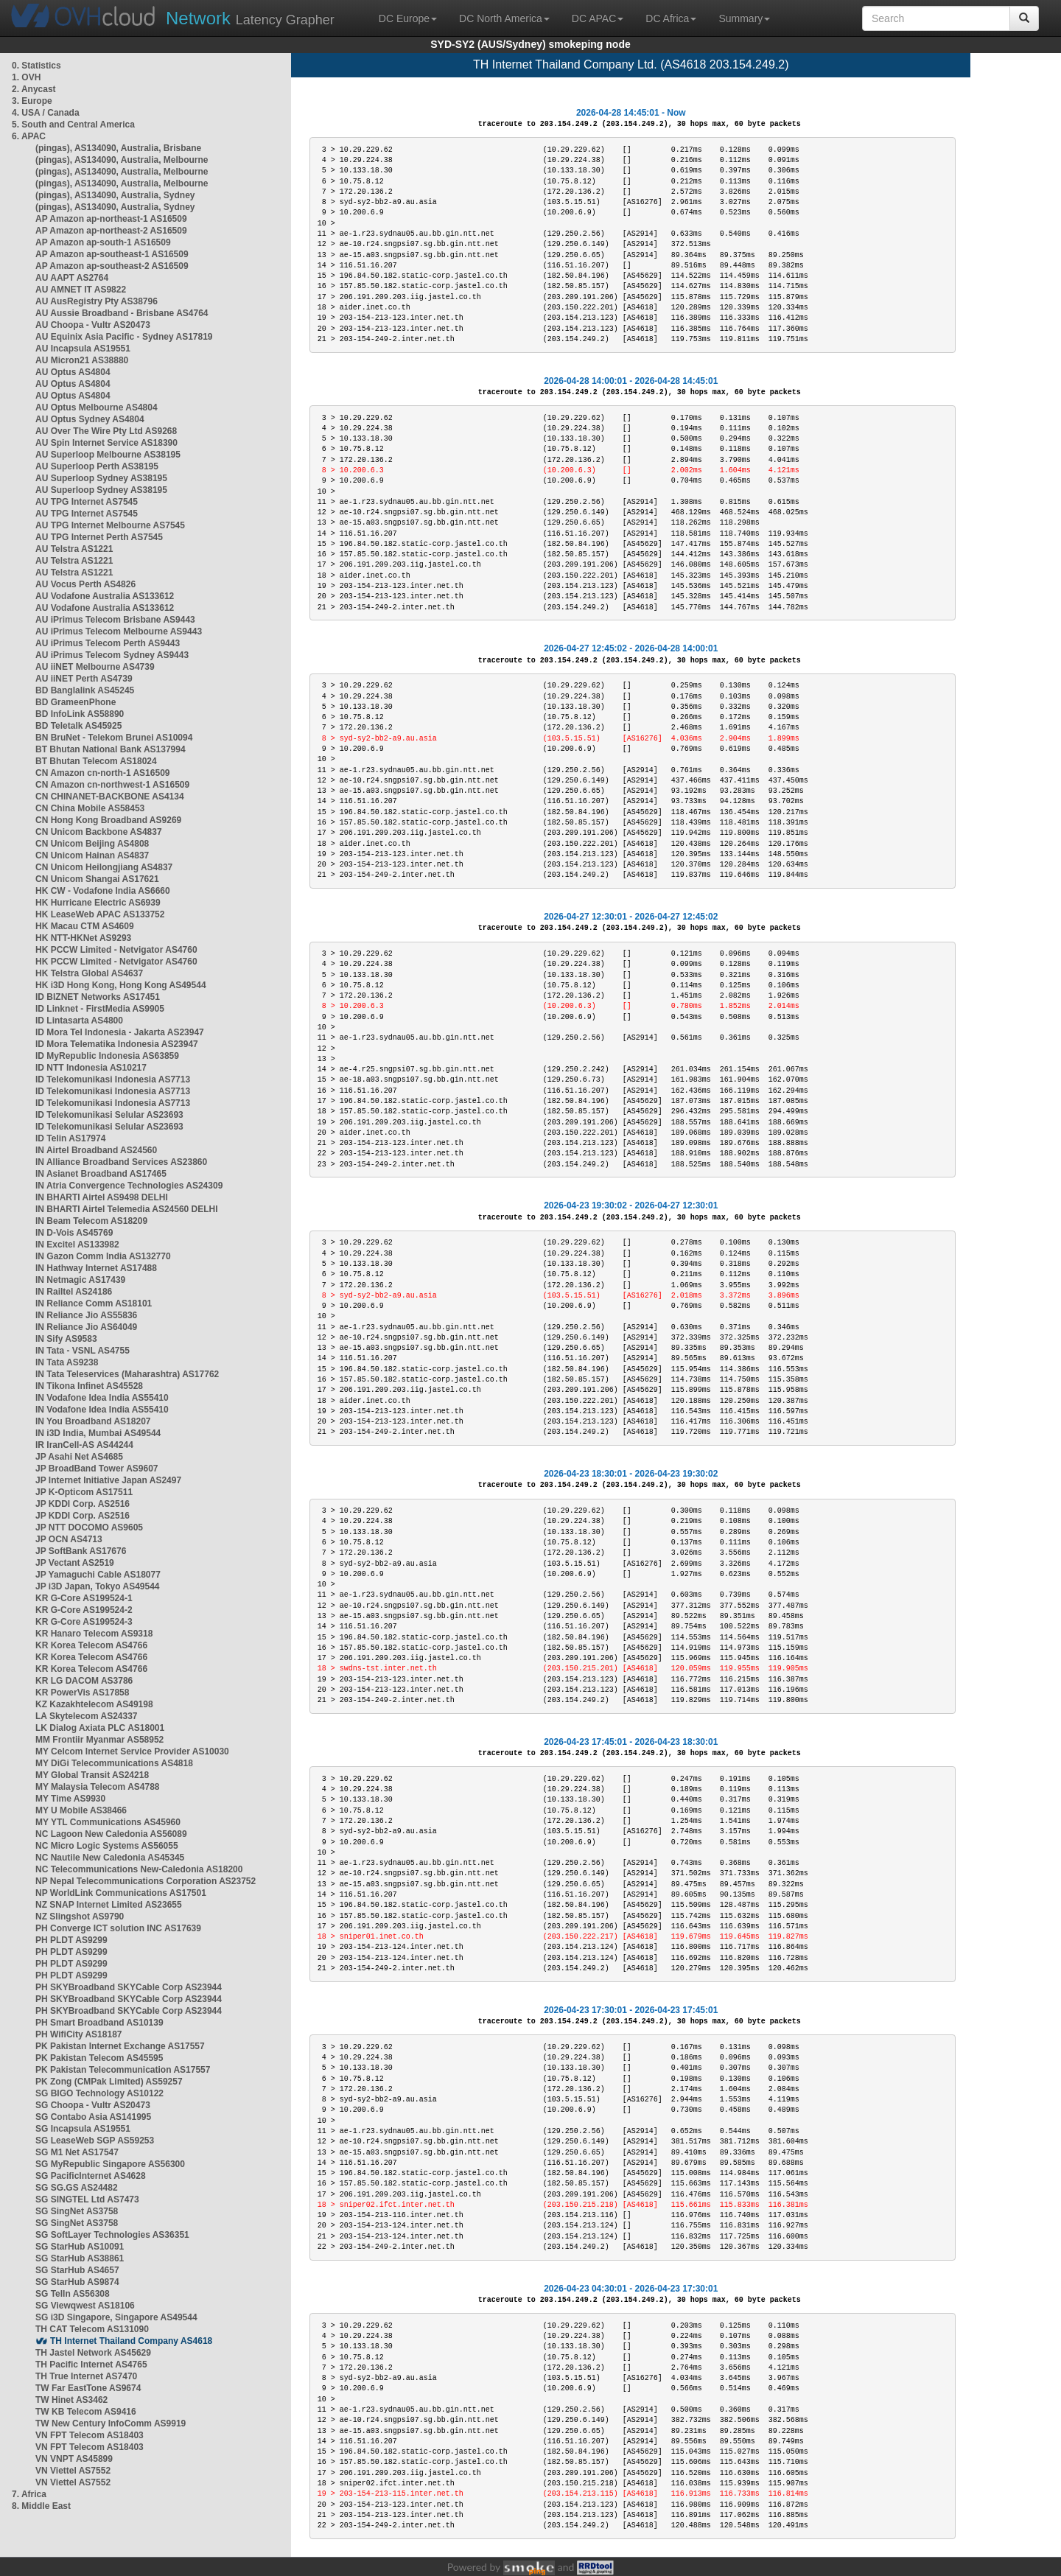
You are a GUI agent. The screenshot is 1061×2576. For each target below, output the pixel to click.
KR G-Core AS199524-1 (84, 1598)
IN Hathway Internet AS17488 (96, 1268)
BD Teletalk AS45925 (78, 726)
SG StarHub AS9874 (77, 2282)
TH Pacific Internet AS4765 (91, 2364)
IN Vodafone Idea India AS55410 (102, 1398)
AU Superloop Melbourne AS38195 (108, 454)
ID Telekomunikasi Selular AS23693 (109, 1115)
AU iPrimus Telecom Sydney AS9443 (112, 655)
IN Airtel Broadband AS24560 (96, 1150)
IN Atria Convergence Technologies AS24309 (129, 1185)
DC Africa (670, 18)
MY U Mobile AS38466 (81, 1810)
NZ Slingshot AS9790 (79, 1916)
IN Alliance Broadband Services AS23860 (121, 1162)
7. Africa (29, 2494)
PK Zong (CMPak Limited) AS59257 (109, 2081)
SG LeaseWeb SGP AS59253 (94, 2140)
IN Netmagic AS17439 (80, 1280)
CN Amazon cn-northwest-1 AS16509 (112, 785)
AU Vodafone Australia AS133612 (104, 596)
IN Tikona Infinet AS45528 (89, 1386)
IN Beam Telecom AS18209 (91, 1221)
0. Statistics (36, 65)
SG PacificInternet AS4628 (90, 2176)
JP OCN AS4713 (68, 1539)
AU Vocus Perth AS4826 (85, 584)
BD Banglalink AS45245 (84, 690)
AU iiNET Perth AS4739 (84, 678)
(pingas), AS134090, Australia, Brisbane (118, 148)
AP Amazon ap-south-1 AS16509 (103, 242)
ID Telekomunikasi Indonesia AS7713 (112, 1079)
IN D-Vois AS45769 (74, 1233)
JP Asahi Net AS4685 (79, 1457)
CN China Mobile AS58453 (89, 808)
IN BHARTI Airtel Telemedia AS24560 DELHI (126, 1209)
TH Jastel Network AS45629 (93, 2353)
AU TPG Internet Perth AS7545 (99, 537)
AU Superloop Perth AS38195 (96, 466)
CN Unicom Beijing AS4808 (92, 844)
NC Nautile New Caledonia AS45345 (109, 1857)
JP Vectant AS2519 (74, 1563)
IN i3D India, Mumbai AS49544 (98, 1433)
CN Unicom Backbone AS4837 (98, 832)
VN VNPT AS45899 (74, 2459)
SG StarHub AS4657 (77, 2270)
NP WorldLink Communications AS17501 (120, 1893)
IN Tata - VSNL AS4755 (82, 1350)
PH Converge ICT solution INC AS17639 (118, 1928)
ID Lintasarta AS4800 (79, 1020)
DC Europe (408, 18)
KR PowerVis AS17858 (82, 1692)
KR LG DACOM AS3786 (84, 1681)
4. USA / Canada (46, 113)
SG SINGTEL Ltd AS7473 (87, 2199)
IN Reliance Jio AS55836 (86, 1315)
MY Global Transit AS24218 (92, 1775)
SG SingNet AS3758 (76, 2211)
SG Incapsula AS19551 (82, 2129)
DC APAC (597, 18)
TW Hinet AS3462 (71, 2400)
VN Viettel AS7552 (73, 2470)
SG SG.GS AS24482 (76, 2188)
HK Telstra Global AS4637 (89, 973)
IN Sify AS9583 (66, 1339)
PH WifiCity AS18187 (78, 2034)
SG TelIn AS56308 (72, 2294)
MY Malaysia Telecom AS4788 (97, 1787)
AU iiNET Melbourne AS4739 (95, 667)
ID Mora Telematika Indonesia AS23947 (116, 1044)
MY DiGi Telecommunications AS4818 (114, 1763)
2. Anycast (34, 89)
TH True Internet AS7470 (86, 2376)
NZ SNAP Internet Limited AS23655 (108, 1905)
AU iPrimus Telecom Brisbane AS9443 (115, 620)
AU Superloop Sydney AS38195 (101, 478)
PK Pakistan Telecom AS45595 (99, 2058)
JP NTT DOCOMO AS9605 (89, 1527)
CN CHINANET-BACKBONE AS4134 (109, 796)
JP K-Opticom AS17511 (84, 1492)
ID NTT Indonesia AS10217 (91, 1068)
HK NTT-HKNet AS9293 (83, 938)
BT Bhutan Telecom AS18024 (96, 761)
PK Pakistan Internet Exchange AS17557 (120, 2046)
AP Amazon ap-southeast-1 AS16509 (112, 254)
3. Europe (32, 101)
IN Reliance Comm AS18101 (93, 1303)
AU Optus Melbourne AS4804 (96, 407)
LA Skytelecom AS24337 (86, 1716)
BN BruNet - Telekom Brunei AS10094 (113, 737)
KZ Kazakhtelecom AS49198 (94, 1704)
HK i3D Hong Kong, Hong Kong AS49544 (120, 985)
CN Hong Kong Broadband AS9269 (108, 820)
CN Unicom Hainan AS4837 (92, 855)
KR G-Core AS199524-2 (84, 1610)
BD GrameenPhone (75, 702)
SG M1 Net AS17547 (77, 2152)
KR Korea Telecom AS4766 (91, 1645)
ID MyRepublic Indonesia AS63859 (107, 1056)
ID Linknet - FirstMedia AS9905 (99, 1009)
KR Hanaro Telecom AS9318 (94, 1633)
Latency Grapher (250, 18)
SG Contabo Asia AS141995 (93, 2117)
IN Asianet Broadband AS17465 (101, 1174)
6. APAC (29, 136)
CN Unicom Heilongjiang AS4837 (103, 867)
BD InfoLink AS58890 (79, 714)
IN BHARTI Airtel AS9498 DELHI (101, 1197)
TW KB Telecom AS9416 (85, 2412)
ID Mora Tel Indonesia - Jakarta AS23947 (119, 1032)
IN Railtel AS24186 (73, 1292)
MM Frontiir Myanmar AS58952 (99, 1740)
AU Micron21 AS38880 (81, 360)
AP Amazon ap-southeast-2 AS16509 (112, 266)
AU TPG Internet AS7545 (86, 502)
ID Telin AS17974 (70, 1138)
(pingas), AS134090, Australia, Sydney (115, 195)
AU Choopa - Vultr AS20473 (92, 325)
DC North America (504, 18)
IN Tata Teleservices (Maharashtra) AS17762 (127, 1374)
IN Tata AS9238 (66, 1362)
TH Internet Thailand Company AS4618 (131, 2341)
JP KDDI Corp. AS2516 (82, 1504)
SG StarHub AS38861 (79, 2258)
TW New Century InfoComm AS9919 (110, 2423)
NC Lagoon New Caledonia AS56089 (111, 1834)
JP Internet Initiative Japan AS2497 (108, 1480)
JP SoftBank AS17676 (80, 1551)
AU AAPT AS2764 (71, 278)
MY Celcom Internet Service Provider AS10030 (132, 1751)
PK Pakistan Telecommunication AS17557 (122, 2070)
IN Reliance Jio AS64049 (86, 1327)
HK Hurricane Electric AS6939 (98, 902)
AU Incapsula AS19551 (82, 348)
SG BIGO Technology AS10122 (99, 2093)
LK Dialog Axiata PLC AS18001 (99, 1728)
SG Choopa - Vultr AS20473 (92, 2105)
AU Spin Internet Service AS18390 (106, 443)
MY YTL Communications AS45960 (108, 1822)
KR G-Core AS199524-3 (84, 1622)
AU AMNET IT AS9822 (80, 289)
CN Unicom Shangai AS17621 (97, 879)
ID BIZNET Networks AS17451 (97, 997)
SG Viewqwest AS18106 (85, 2305)
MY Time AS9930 (70, 1798)
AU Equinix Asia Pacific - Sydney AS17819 (124, 337)
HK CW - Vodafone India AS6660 (102, 891)
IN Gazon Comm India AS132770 (103, 1256)
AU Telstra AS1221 (74, 549)
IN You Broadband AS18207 (93, 1421)
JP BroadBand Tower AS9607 (96, 1468)
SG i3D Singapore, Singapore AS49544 (116, 2317)
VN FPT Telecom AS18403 (89, 2435)
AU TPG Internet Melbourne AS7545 (110, 525)
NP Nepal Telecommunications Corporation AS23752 (145, 1881)
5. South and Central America (73, 124)
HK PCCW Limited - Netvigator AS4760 (116, 950)
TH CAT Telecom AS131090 (92, 2329)
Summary (744, 18)
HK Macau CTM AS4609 (84, 926)
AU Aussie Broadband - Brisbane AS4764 (122, 313)
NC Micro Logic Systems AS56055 (106, 1846)
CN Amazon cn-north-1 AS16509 (102, 773)
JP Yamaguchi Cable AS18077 (98, 1574)
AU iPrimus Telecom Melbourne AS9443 (118, 631)
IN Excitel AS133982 (77, 1244)
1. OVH (26, 77)
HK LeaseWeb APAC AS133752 (99, 914)
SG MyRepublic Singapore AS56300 (110, 2164)
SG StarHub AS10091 (79, 2246)
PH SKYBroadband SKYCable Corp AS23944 (128, 1987)
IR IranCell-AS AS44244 (84, 1445)
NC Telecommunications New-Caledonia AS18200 (138, 1869)
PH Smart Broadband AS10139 (99, 2022)
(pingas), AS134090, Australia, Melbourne (122, 160)
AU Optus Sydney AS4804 (89, 419)
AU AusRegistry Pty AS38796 (96, 301)
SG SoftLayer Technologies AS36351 (112, 2235)
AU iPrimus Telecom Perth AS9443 (107, 643)
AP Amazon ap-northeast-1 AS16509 (111, 219)
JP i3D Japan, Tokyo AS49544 (97, 1586)
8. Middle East (41, 2506)
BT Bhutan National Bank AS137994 (110, 749)
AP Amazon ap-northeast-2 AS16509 (111, 230)
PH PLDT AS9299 (71, 1940)
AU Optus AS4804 (73, 372)
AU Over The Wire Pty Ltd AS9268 (106, 431)
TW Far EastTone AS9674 (88, 2388)
